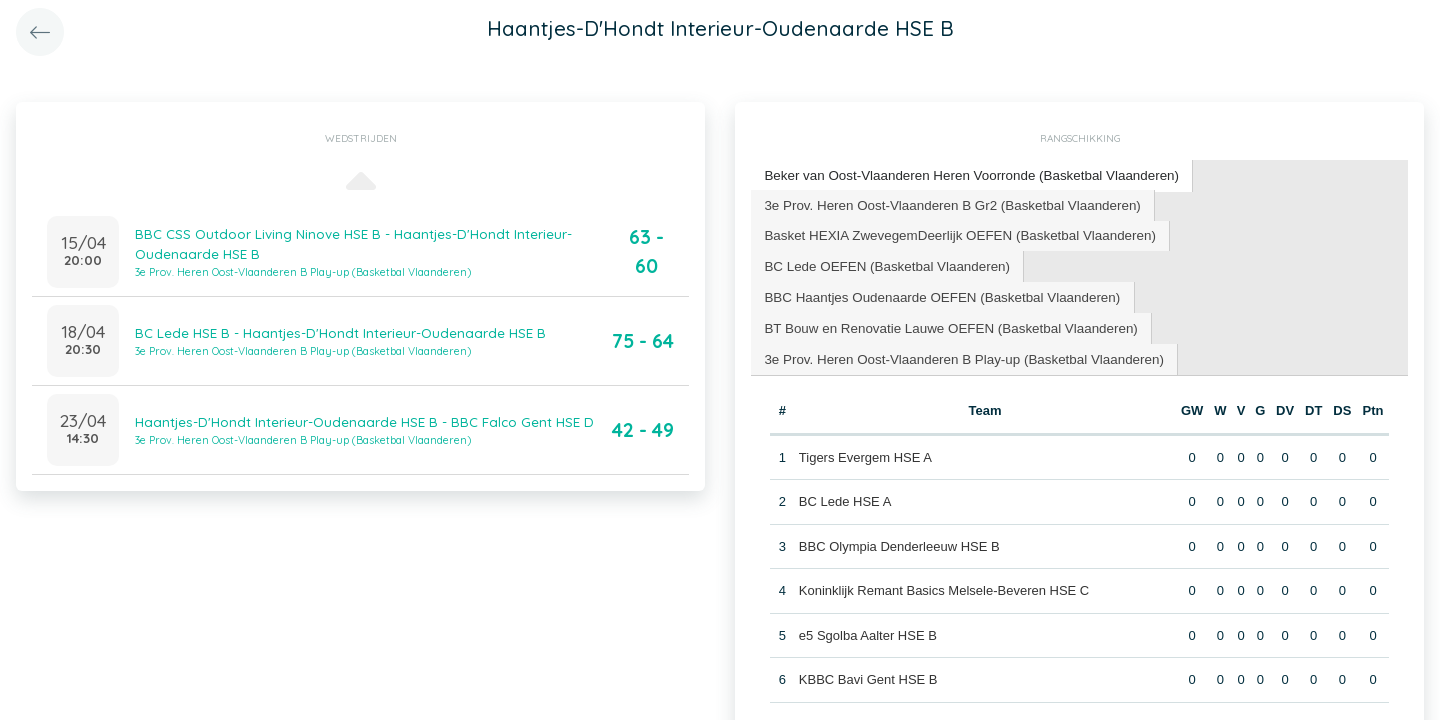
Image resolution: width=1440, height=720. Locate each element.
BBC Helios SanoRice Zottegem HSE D (912, 687)
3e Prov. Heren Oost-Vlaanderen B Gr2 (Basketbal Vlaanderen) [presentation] (946, 202)
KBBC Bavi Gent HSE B (867, 642)
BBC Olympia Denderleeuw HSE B (898, 509)
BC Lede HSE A (844, 464)
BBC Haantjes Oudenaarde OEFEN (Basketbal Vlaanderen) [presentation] (1201, 262)
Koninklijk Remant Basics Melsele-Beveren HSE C (943, 553)
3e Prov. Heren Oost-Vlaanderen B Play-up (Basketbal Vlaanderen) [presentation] (958, 322)
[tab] (966, 175)
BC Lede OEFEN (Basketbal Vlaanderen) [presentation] (883, 262)
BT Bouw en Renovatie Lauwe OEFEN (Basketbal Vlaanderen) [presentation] (945, 292)
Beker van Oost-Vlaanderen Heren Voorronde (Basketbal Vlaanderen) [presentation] (965, 174)
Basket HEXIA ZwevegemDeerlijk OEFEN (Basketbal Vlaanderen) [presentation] (954, 232)
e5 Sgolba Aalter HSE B (867, 598)
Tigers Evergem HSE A (864, 420)
